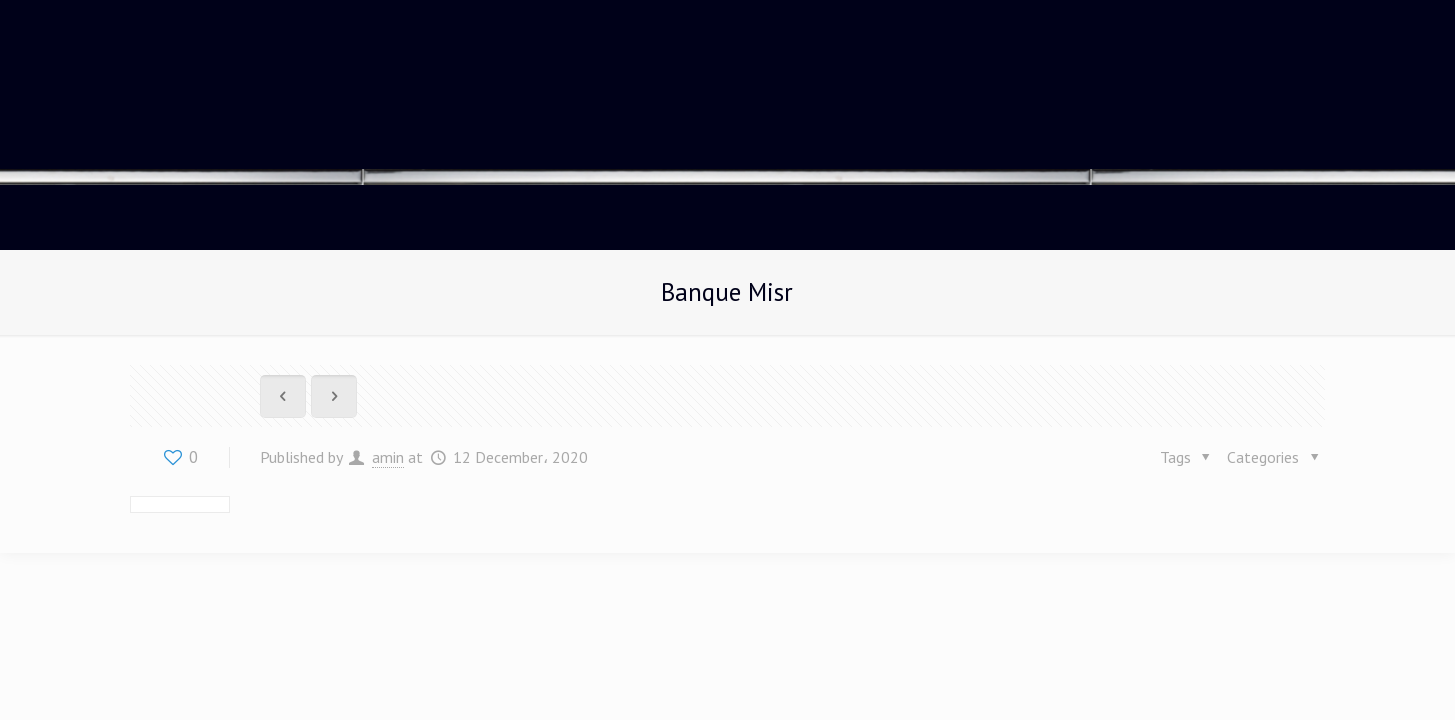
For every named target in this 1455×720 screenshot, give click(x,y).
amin (388, 457)
